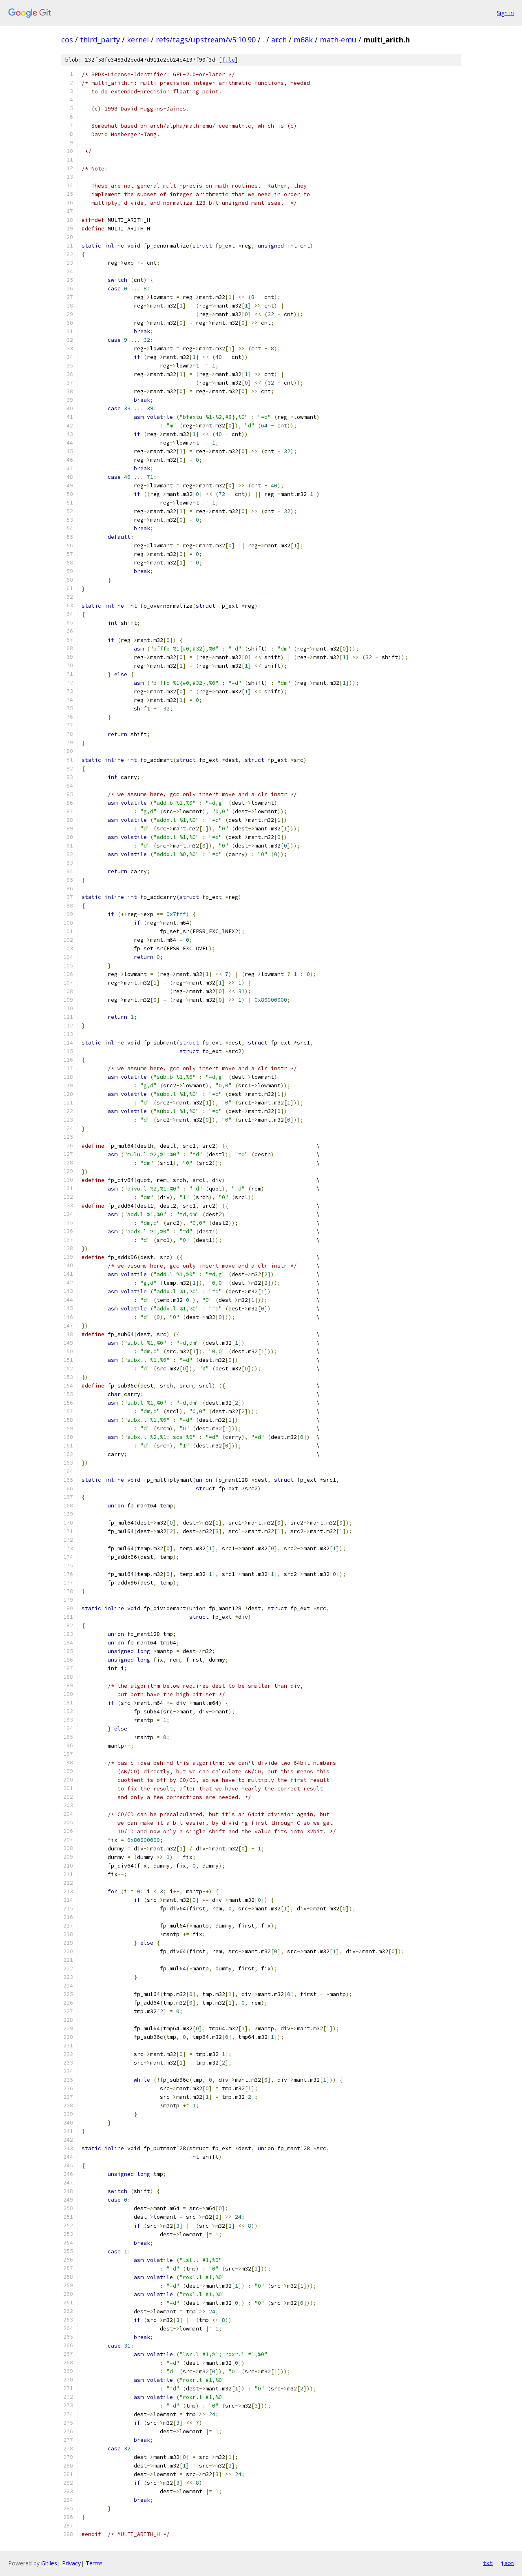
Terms (94, 2563)
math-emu (338, 39)
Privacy (71, 2563)
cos (67, 39)
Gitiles (49, 2563)
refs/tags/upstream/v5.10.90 (206, 39)
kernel (138, 39)
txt (488, 2563)
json (507, 2563)
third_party (100, 39)
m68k (303, 39)
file (228, 59)
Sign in (505, 13)
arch (279, 39)
